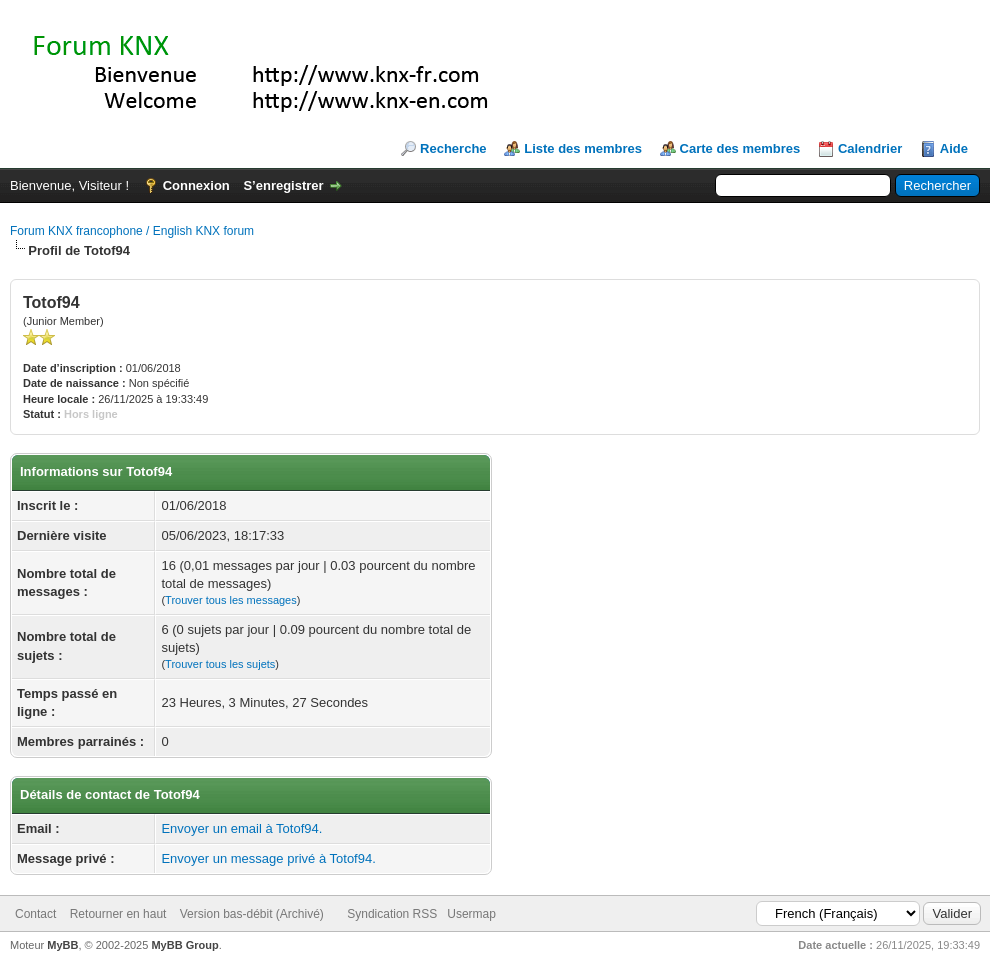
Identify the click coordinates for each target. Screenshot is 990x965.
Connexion (196, 185)
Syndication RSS (392, 914)
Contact (35, 914)
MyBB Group (184, 945)
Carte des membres (740, 148)
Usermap (471, 914)
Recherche (453, 148)
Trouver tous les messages (231, 600)
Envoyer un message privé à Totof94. (268, 858)
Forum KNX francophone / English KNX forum (132, 231)
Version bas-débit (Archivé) (252, 914)
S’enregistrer (283, 185)
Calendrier (870, 148)
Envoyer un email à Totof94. (241, 828)
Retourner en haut (118, 914)
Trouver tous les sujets (220, 664)
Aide (954, 148)
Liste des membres (583, 148)
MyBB (62, 945)
